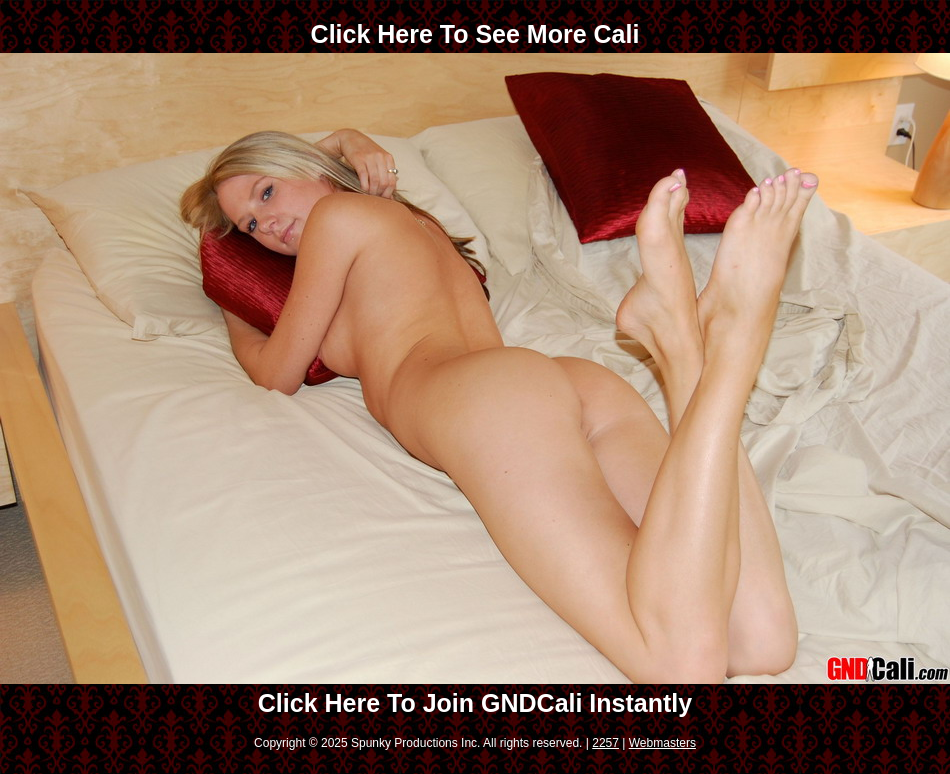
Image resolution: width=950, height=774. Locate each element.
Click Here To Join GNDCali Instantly (475, 703)
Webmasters (662, 743)
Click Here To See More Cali (475, 34)
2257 (605, 743)
